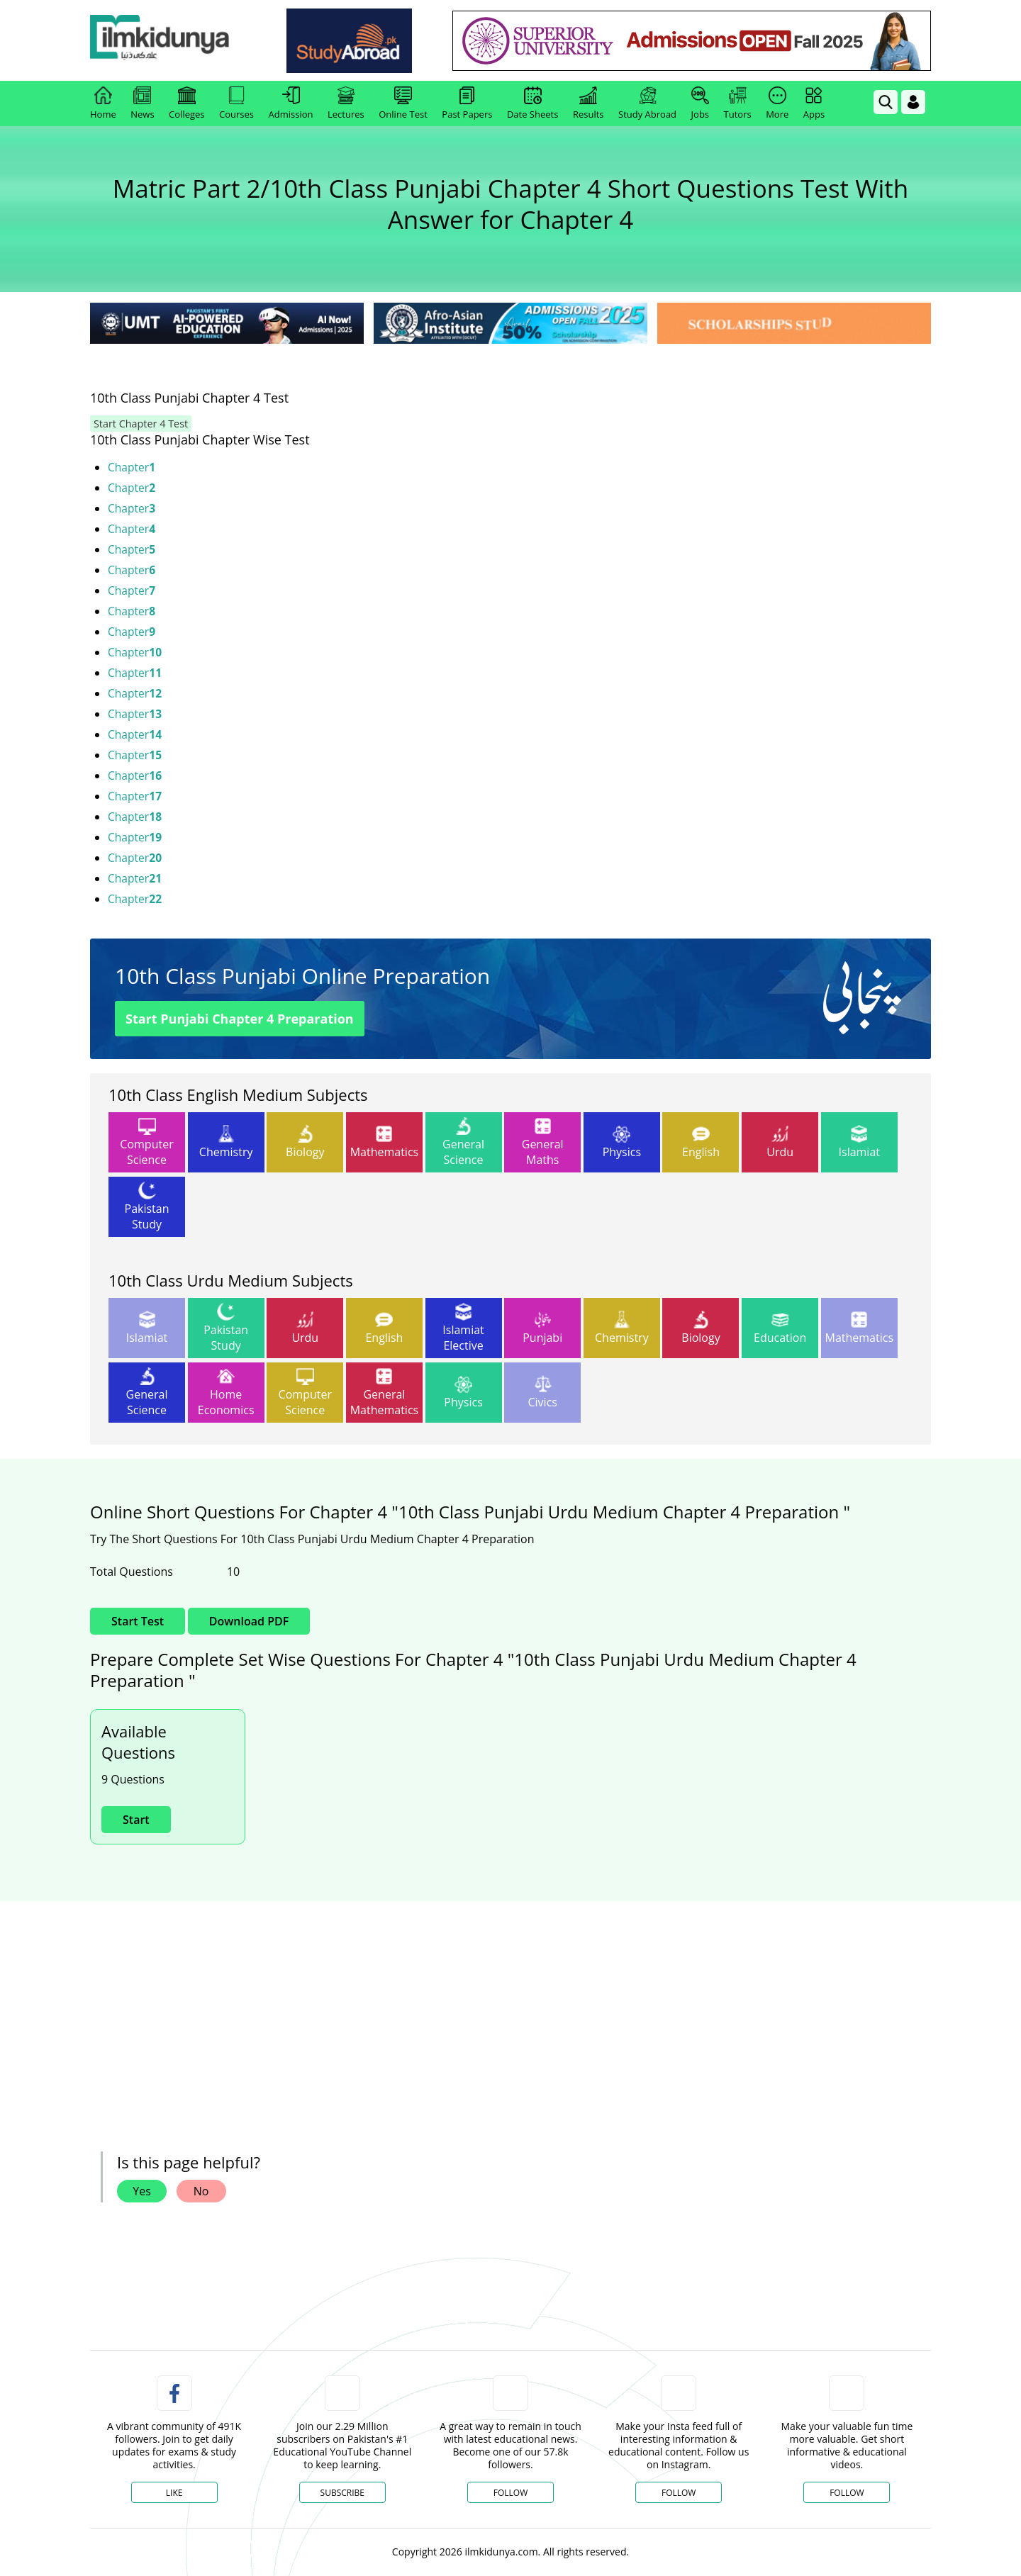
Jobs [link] (700, 103)
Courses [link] (236, 103)
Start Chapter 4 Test (136, 423)
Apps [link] (814, 103)
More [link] (777, 103)
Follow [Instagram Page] (679, 2493)
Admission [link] (291, 103)
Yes (142, 2191)
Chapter (132, 467)
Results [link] (588, 103)
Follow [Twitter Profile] (510, 2493)
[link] (168, 40)
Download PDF (249, 1621)
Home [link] (103, 103)
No (201, 2191)
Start (136, 1819)
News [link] (142, 103)
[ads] (183, 2006)
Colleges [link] (186, 103)
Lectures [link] (346, 103)
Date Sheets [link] (533, 103)
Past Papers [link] (467, 103)
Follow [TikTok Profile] (847, 2493)
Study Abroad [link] (647, 103)
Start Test (137, 1621)
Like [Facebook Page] (174, 2493)
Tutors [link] (738, 103)
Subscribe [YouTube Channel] (342, 2493)
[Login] (913, 102)
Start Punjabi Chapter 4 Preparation (239, 1018)
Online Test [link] (403, 103)
